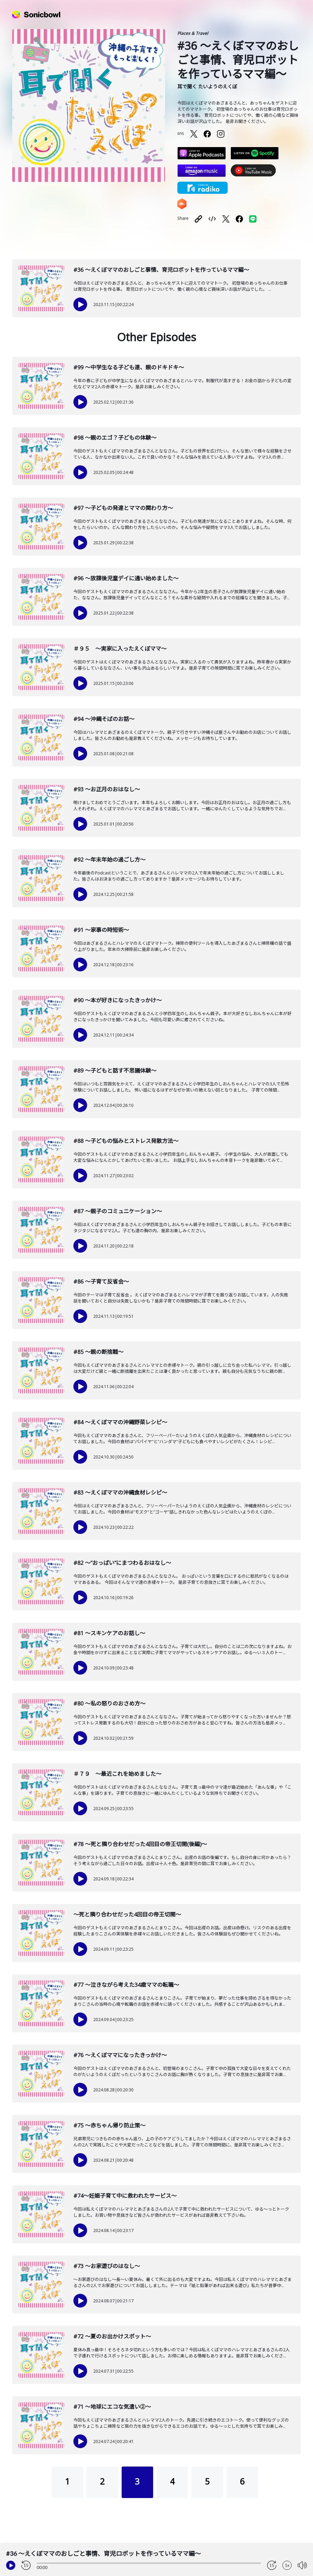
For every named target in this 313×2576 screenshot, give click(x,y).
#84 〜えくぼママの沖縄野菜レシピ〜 (120, 1422)
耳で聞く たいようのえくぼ (207, 86)
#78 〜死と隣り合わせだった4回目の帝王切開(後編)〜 (140, 1844)
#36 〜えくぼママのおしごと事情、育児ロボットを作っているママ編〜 (161, 269)
